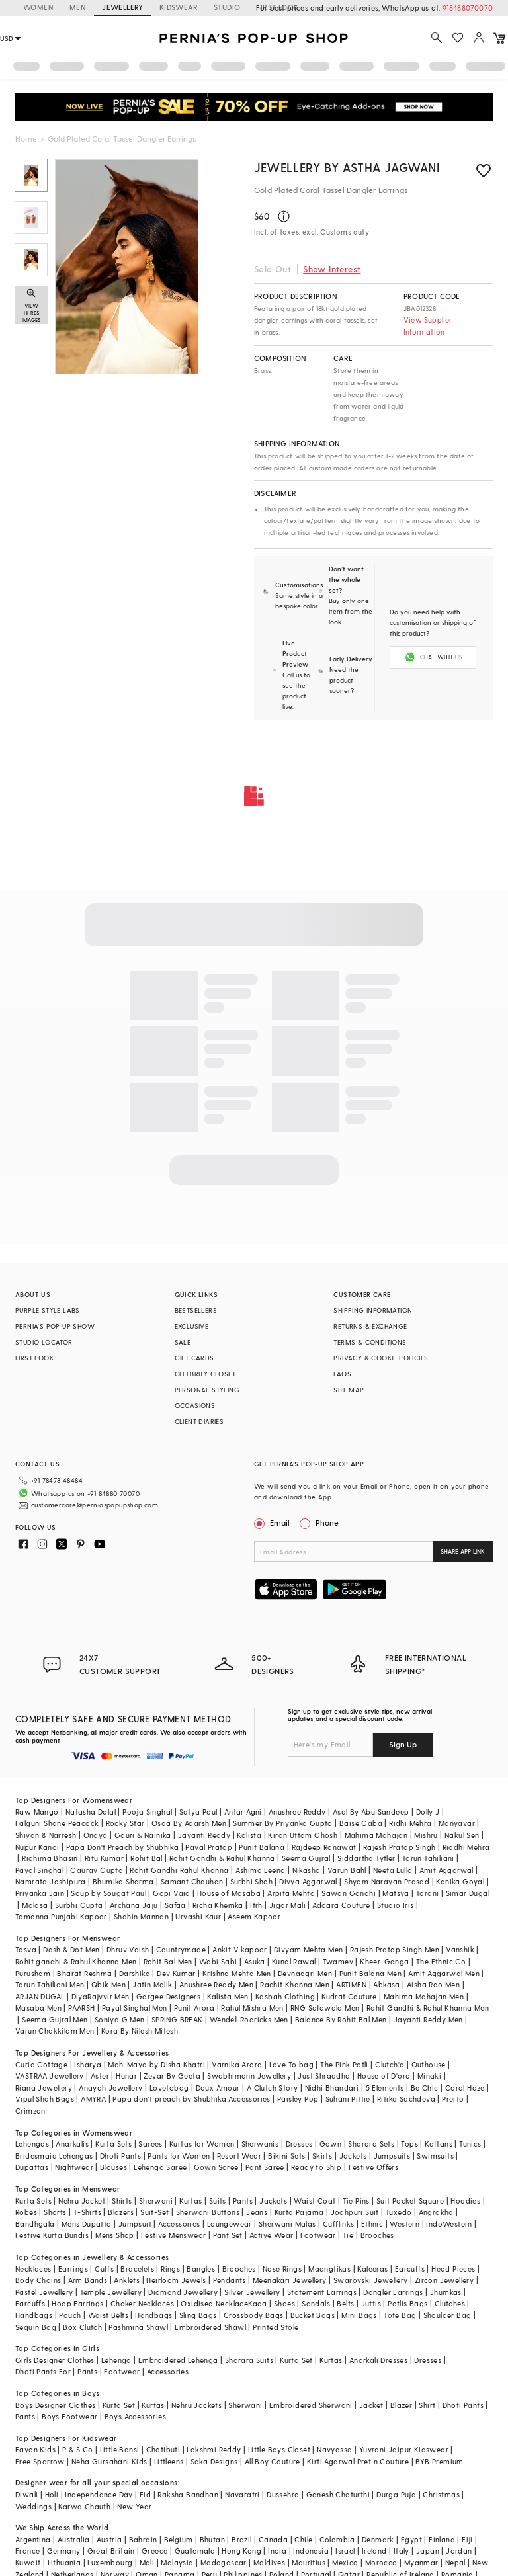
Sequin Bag (35, 2327)
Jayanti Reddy (204, 1835)
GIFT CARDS (194, 1358)
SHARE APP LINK (463, 1551)
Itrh (256, 1905)
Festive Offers (374, 2167)
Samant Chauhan (192, 1881)
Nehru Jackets (196, 2405)
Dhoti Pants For (43, 2371)
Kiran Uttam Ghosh (302, 1835)
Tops (409, 2144)
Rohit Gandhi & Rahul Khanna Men (427, 2007)
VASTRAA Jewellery (49, 2075)
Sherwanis (260, 2144)
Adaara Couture (341, 1905)
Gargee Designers (168, 1996)
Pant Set (228, 2235)
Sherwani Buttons (207, 2212)
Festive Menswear (173, 2235)
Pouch (70, 2315)
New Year (134, 2506)
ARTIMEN (351, 1984)
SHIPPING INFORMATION (372, 1310)
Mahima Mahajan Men (424, 1996)
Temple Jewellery (111, 2292)
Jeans (256, 2212)
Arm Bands (88, 2280)
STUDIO (227, 7)
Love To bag (291, 2064)
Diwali (26, 2494)
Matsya (395, 1893)
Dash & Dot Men (71, 1949)
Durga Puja (396, 2494)
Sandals (316, 2303)
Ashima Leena (260, 1870)
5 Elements (385, 2087)
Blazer (401, 2405)
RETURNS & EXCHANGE (370, 1326)
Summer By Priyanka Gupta (283, 1823)
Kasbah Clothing (285, 1996)
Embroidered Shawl (210, 2327)
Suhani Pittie (347, 2099)
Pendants (229, 2280)
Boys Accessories (135, 2416)
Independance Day (98, 2494)
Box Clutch (82, 2327)
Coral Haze (465, 2087)
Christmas (441, 2494)
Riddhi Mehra (466, 1847)
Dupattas (31, 2167)
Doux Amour (218, 2087)
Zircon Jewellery (444, 2280)
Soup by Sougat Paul (108, 1893)
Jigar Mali (287, 1905)
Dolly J (428, 1811)
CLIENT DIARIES (199, 1421)
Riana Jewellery (43, 2087)
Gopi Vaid (171, 1893)
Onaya (95, 1835)
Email (273, 1522)
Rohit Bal (146, 1858)
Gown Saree (216, 2167)
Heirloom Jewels (176, 2280)
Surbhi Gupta (79, 1905)
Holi (52, 2494)
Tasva (25, 1949)
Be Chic (425, 2087)
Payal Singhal (39, 1870)
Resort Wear (239, 2155)
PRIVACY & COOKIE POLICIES (380, 1358)
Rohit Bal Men (168, 1961)
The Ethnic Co (441, 1961)
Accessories (179, 2224)
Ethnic (372, 2224)
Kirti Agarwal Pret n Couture (358, 2461)
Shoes (284, 2303)
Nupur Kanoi (37, 1847)
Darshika (134, 1973)
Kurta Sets (113, 2144)
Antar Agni (243, 1811)
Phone (326, 1522)
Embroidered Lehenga (178, 2360)
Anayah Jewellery (110, 2087)
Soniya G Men (120, 2019)
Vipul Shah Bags (44, 2099)
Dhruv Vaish (127, 1949)
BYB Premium (439, 2461)
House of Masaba (229, 1893)
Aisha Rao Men (433, 1984)
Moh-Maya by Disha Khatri (156, 2064)
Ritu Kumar (104, 1858)
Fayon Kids (35, 2449)
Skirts (322, 2155)
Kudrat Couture (349, 1996)
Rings (170, 2268)
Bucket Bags (312, 2315)
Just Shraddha (324, 2075)
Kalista (249, 1835)
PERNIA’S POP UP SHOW (55, 1326)
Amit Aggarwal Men (444, 1973)
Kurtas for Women (201, 2144)
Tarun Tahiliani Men (50, 1984)
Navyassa (334, 2449)
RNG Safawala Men (324, 2007)
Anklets (127, 2280)
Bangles (201, 2268)
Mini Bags (359, 2315)
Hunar (126, 2075)
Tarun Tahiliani (428, 1858)
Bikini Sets (286, 2155)
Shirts (122, 2200)
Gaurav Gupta (96, 1870)
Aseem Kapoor (254, 1916)
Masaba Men (38, 2007)
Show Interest (331, 269)
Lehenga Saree (160, 2167)
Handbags (33, 2315)
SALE (183, 1342)
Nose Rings (282, 2268)
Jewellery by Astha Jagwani (347, 167)
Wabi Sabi (218, 1961)
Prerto (453, 2099)
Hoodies (465, 2200)
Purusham (32, 1973)
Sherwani (156, 2200)
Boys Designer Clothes (55, 2405)
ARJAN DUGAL (39, 1996)
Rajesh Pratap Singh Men (394, 1949)
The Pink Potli (344, 2064)
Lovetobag (169, 2087)
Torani (427, 1893)
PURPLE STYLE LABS (47, 1310)
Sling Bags (198, 2315)
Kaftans (438, 2144)
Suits (217, 2200)
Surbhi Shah (251, 1881)
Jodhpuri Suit (355, 2212)
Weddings (33, 2506)
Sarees (150, 2144)
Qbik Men (108, 1984)
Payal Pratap (208, 1847)
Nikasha (306, 1870)
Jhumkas (446, 2292)
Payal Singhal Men (134, 2007)
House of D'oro (384, 2075)
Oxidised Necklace (214, 2303)
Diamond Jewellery (183, 2292)
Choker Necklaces (142, 2303)
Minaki (429, 2075)
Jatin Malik (152, 1984)
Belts (345, 2303)
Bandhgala (35, 2224)
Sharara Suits (249, 2360)
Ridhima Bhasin (50, 1858)
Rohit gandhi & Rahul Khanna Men (75, 1961)
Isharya (87, 2064)
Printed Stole (275, 2327)
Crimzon (30, 2110)
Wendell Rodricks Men (249, 2019)
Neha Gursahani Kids (109, 2461)
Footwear (318, 2235)
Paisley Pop (297, 2099)
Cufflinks (339, 2224)
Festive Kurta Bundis (52, 2235)
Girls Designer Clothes (55, 2360)
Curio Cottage (41, 2064)
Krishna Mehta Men (236, 1973)
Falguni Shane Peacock (57, 1823)
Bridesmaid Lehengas (54, 2155)
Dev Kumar (176, 1973)
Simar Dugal (467, 1893)
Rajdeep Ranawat (324, 1847)
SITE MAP (348, 1389)
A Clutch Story (272, 2087)
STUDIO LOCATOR (44, 1342)
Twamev (338, 1961)
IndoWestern (449, 2224)
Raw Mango (37, 1811)
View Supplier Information (427, 325)
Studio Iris (395, 1905)
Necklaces (33, 2268)
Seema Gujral (306, 1858)
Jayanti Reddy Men (428, 2019)
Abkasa (386, 1984)
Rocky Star (125, 1823)
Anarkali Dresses (378, 2360)
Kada (257, 2303)
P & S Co (77, 2449)
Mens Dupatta (87, 2224)
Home (26, 138)
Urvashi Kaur (198, 1916)
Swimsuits (435, 2155)
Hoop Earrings (77, 2303)
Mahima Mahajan (376, 1835)
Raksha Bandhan (187, 2494)
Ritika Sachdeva (406, 2099)
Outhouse (428, 2064)
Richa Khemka (217, 1905)
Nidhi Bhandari (332, 2087)
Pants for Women (179, 2155)
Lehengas (32, 2144)
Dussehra (283, 2494)
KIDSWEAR (178, 7)
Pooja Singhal (147, 1811)
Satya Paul (198, 1811)
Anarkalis (72, 2144)
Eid (145, 2494)
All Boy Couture (272, 2461)
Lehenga (116, 2360)
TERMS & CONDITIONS (369, 1342)
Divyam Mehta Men (308, 1949)
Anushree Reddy (297, 1811)
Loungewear (229, 2224)
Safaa (175, 1905)
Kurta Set (296, 2360)
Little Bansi (120, 2449)
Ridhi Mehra (410, 1823)
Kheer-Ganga (384, 1961)
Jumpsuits (392, 2155)
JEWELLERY (123, 7)
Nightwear (74, 2167)
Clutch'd (389, 2064)
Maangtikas (329, 2268)
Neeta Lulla (392, 1870)
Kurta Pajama (299, 2212)
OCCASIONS (195, 1405)
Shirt (427, 2405)
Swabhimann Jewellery (249, 2075)
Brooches (377, 2235)
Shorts (55, 2212)
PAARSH (81, 2007)
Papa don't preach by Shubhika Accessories (191, 2099)
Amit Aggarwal (446, 1870)
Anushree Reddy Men (216, 1984)
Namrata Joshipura (50, 1881)
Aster (100, 2075)
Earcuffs (410, 2268)
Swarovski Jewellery (370, 2280)
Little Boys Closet (279, 2449)
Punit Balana (261, 1847)
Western (404, 2224)
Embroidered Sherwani (311, 2405)
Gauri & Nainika (142, 1835)
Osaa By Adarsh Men (188, 1823)
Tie (348, 2235)
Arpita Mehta (291, 1893)
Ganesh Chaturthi (338, 2494)
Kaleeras (372, 2268)
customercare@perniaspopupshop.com (94, 1505)
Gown (330, 2144)
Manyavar (457, 1823)
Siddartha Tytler (366, 1858)
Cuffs (104, 2268)
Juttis (371, 2303)
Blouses (113, 2167)
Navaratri (242, 2494)
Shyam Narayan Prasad (386, 1881)
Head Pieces (453, 2268)
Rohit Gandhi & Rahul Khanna (222, 1858)
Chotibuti (163, 2449)
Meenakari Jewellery (290, 2280)
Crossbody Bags (254, 2315)
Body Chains (38, 2280)
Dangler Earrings (393, 2292)
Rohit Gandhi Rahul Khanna (179, 1870)
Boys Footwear (69, 2416)
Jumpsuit (134, 2224)
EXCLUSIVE (192, 1326)
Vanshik (460, 1949)
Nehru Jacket (81, 2200)
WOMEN (38, 7)
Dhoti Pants (120, 2155)
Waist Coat (314, 2200)
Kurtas (190, 2200)
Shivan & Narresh (45, 1835)
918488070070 (468, 7)
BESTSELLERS (196, 1310)
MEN (77, 7)
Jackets (353, 2155)
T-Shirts (87, 2212)
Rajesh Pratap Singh (399, 1847)
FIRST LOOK (34, 1358)
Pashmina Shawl (138, 2327)
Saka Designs (214, 2461)
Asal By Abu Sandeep (371, 1811)
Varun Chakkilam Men (55, 2030)
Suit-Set (154, 2212)
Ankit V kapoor (239, 1949)
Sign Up (403, 1744)
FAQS (342, 1374)
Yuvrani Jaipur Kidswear (403, 2449)
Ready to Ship (316, 2167)
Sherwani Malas (287, 2224)
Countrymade (181, 1949)
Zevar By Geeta (172, 2075)
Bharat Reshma (84, 1973)
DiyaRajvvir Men (100, 1996)
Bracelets (137, 2268)
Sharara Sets (371, 2144)
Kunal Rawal (294, 1961)
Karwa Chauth (84, 2506)
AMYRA (93, 2099)
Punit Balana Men (370, 1973)
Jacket (371, 2405)
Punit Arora (194, 2007)
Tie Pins (356, 2200)
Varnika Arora (237, 2064)
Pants (243, 2200)
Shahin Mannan (141, 1916)
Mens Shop (114, 2235)
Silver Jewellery (252, 2292)
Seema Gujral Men (54, 2019)
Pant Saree (264, 2167)
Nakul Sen (462, 1835)
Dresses (299, 2144)
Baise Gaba (360, 1823)
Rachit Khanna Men (294, 1984)
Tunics (470, 2144)
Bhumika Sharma (123, 1881)
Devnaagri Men (305, 1973)
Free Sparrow (40, 2461)
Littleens (169, 2461)
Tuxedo (398, 2212)
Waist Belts (108, 2315)
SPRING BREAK (177, 2019)
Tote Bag (400, 2315)
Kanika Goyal (460, 1881)
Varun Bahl (346, 1870)
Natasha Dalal (90, 1811)
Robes (26, 2212)
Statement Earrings (322, 2292)
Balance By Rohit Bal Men (341, 2019)
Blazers (121, 2212)
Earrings (73, 2268)
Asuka (254, 1961)
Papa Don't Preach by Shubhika (122, 1847)
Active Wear (271, 2235)
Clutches (450, 2303)
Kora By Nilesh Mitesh (139, 2030)
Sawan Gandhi (348, 1893)
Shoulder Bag (447, 2315)
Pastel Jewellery (44, 2292)
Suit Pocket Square (410, 2200)
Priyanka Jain (39, 1893)
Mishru (425, 1835)
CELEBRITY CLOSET (205, 1374)
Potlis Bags (407, 2303)
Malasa (35, 1905)
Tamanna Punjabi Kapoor (61, 1916)
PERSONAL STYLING (207, 1389)
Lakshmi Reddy (214, 2449)
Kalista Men (227, 1996)
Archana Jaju (134, 1905)
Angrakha (436, 2212)
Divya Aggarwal (308, 1881)
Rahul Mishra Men (252, 2007)
